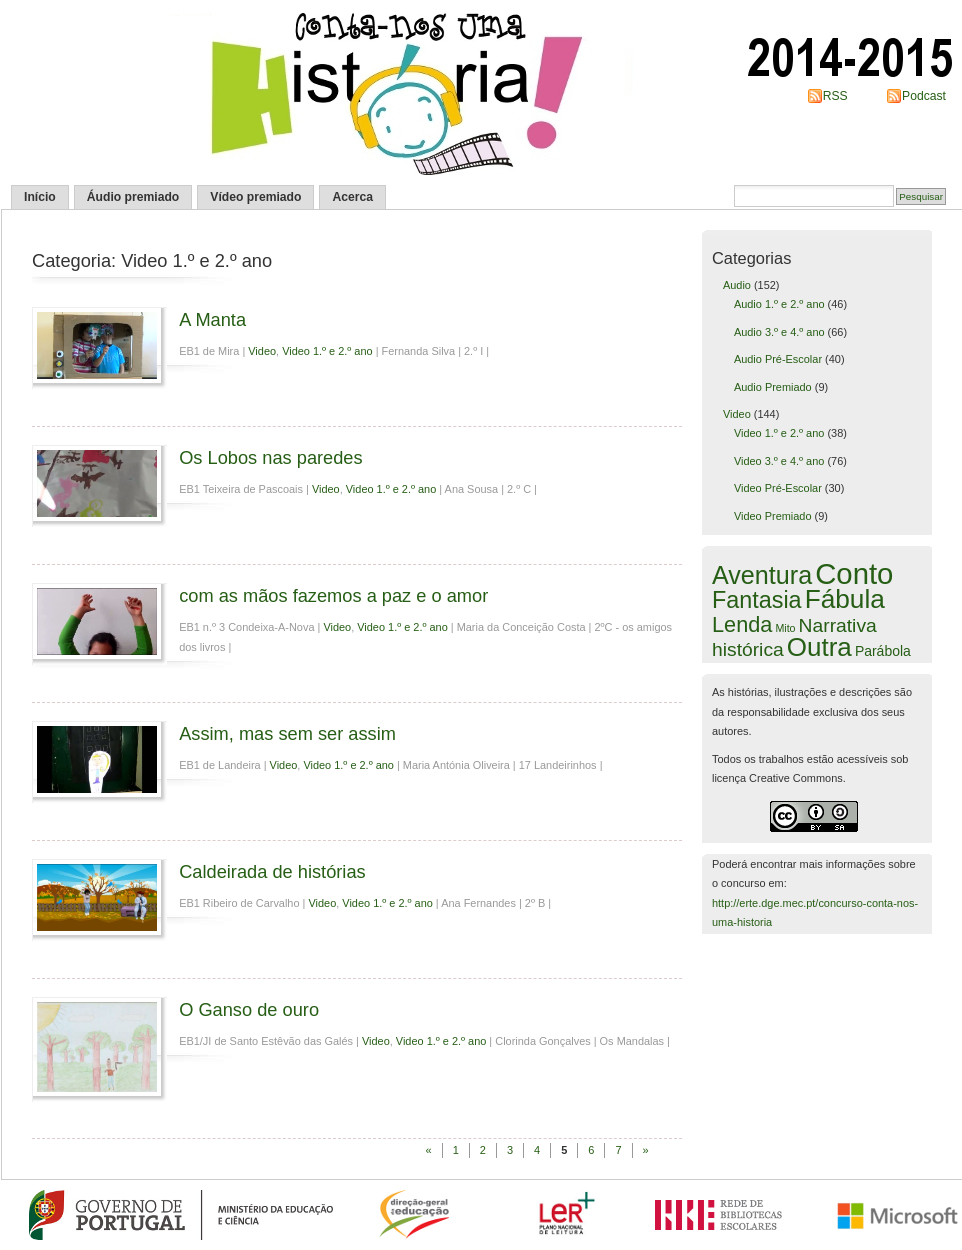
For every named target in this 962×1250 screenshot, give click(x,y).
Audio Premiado (773, 387)
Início (40, 197)
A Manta (212, 319)
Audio (737, 285)
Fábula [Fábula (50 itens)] (845, 599)
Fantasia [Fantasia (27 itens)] (757, 600)
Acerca (352, 197)
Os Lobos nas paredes (270, 457)
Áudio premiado (133, 197)
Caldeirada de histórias (272, 871)
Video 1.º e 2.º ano (327, 351)
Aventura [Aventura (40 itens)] (762, 575)
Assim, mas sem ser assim (287, 733)
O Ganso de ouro (249, 1009)
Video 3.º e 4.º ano (779, 461)
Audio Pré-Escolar (778, 359)
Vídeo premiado (255, 197)
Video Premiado (773, 516)
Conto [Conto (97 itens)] (854, 573)
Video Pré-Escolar (778, 488)
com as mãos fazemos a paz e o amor (333, 595)
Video (262, 351)
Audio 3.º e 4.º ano (779, 332)
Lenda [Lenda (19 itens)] (742, 624)
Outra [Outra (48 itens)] (819, 647)
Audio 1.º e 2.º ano (779, 304)
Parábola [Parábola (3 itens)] (883, 651)
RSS (835, 96)
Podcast (924, 96)
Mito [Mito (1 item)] (785, 628)
